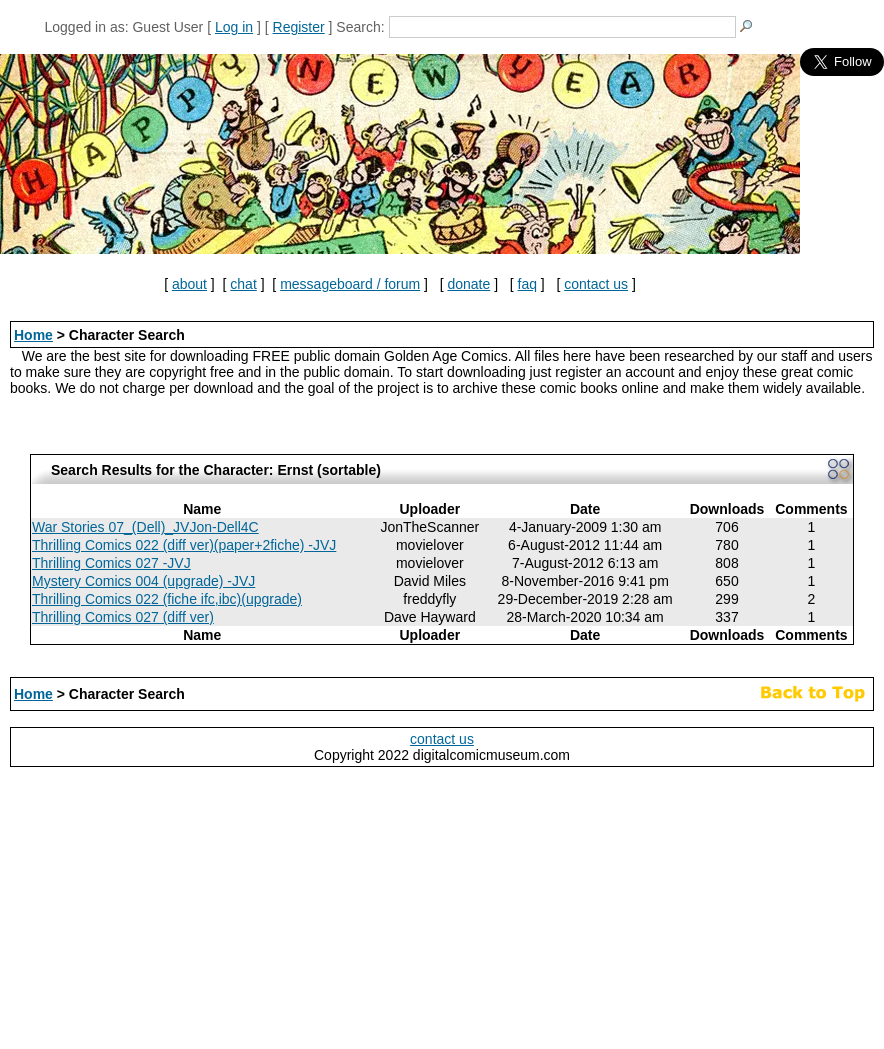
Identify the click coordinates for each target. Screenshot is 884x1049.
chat (243, 284)
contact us (596, 284)
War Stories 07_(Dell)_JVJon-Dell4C (145, 527)
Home (33, 335)
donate (468, 284)
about (189, 284)
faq (527, 284)
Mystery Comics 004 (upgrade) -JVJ (143, 581)
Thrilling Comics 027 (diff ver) (123, 617)
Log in (234, 27)
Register (299, 27)
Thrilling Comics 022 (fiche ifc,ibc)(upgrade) (167, 599)
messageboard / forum (350, 284)
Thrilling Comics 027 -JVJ (111, 563)
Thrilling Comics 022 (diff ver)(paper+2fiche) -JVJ (184, 545)
